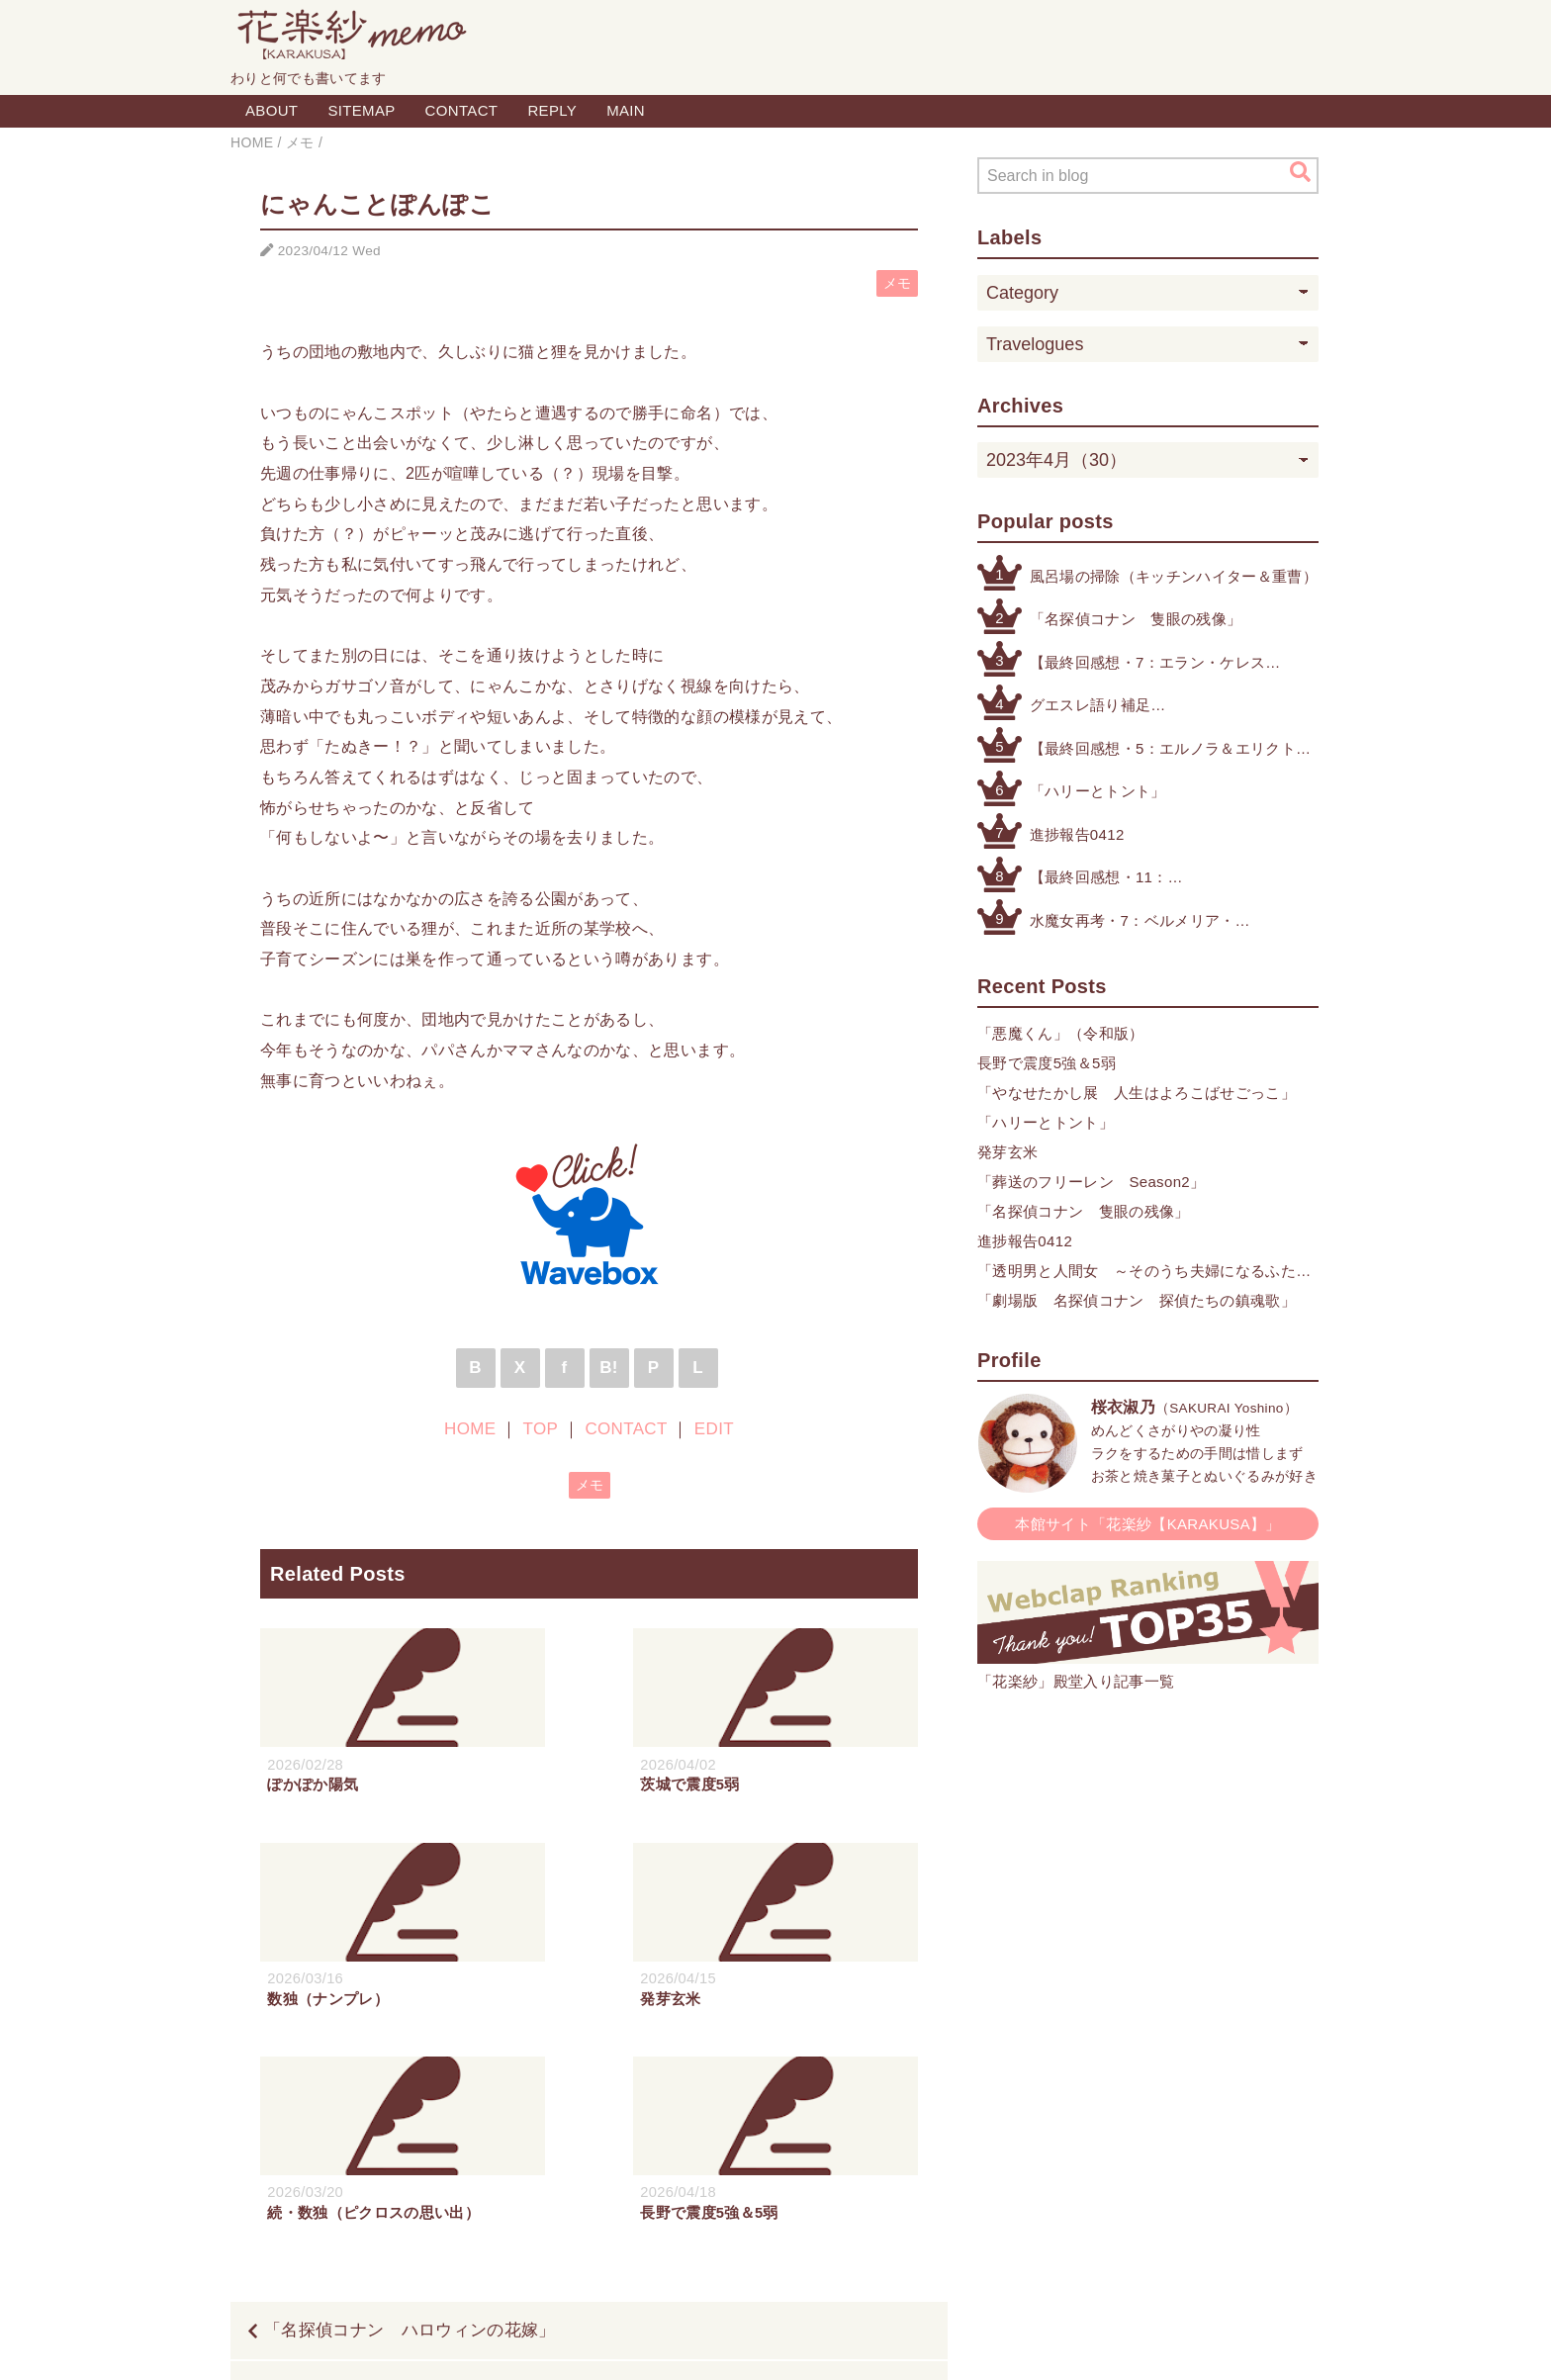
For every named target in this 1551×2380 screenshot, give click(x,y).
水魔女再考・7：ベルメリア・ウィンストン (1132, 922)
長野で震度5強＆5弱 (1046, 1062)
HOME (470, 1428)
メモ (897, 283)
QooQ (870, 2343)
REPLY (552, 110)
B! (608, 1367)
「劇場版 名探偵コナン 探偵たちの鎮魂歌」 (1136, 1300)
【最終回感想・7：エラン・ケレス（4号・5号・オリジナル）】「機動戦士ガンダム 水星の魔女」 (1151, 664)
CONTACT (462, 110)
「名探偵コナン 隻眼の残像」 (1136, 618)
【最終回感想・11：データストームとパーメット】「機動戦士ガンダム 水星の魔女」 (1151, 879)
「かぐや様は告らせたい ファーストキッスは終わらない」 (682, 2176)
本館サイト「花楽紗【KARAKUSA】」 (1148, 1523)
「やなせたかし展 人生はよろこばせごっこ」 (1136, 1092)
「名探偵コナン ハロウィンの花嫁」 (410, 2117)
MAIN (625, 110)
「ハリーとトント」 (1098, 790)
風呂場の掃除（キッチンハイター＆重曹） (1174, 576)
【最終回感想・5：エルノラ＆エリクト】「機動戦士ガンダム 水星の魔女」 (1171, 750)
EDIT (714, 1428)
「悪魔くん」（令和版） (1060, 1033)
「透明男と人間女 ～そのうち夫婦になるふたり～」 (1144, 1272)
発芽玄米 (1007, 1152)
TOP (540, 1428)
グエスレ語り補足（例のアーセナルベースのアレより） (1159, 706)
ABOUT (271, 110)
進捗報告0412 (1077, 834)
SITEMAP (361, 110)
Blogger (753, 2343)
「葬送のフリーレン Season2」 (1091, 1181)
